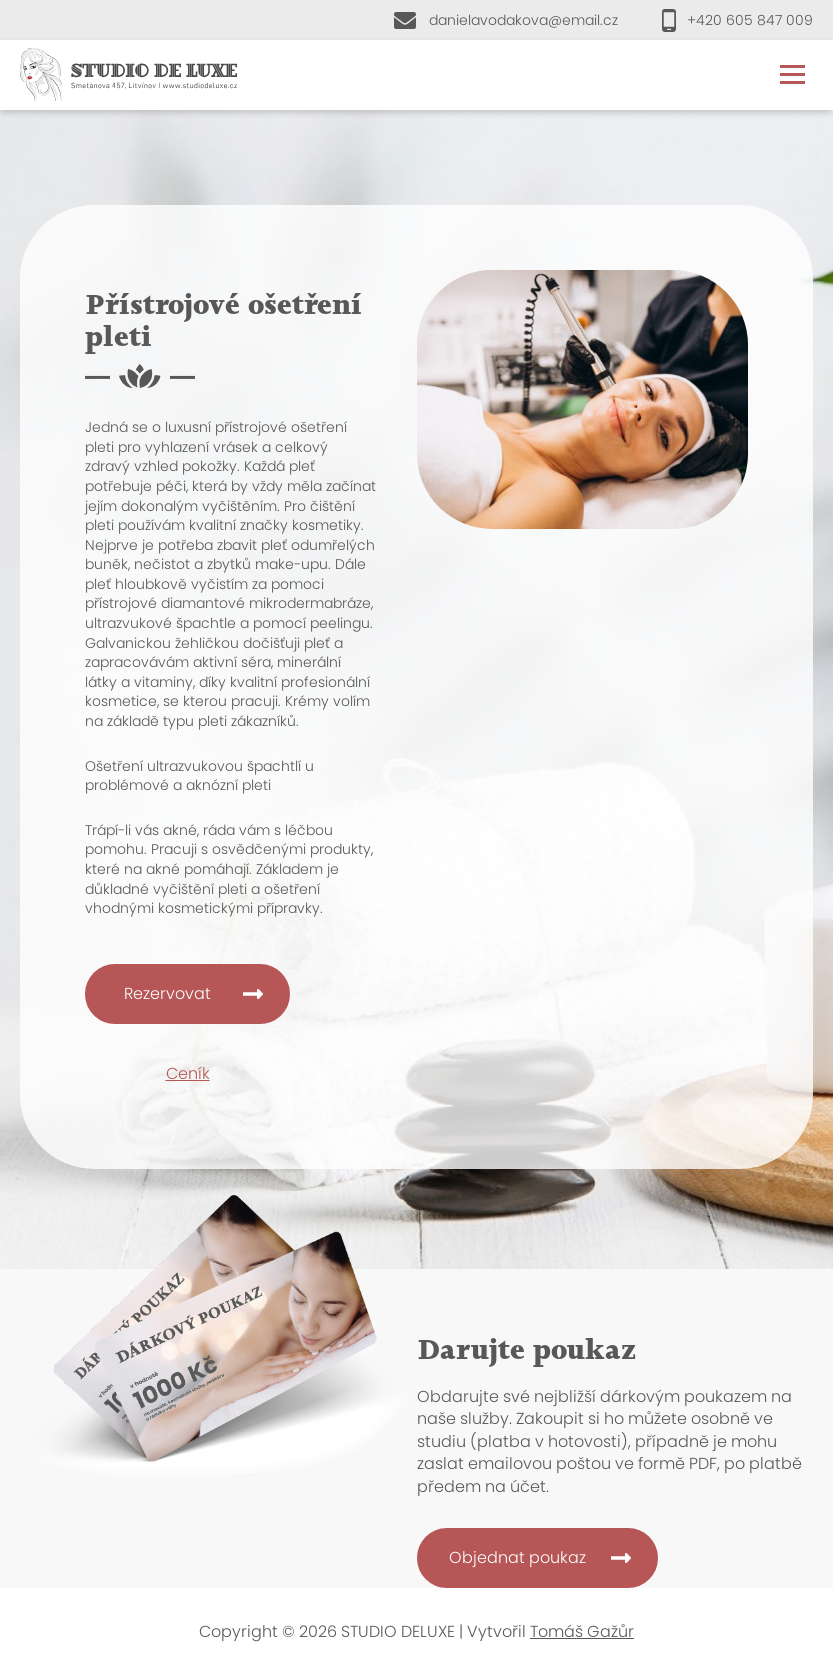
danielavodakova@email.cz (523, 20)
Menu (792, 74)
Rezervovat (167, 993)
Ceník (188, 1073)
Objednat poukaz (517, 1557)
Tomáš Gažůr (582, 1631)
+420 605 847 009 (750, 20)
